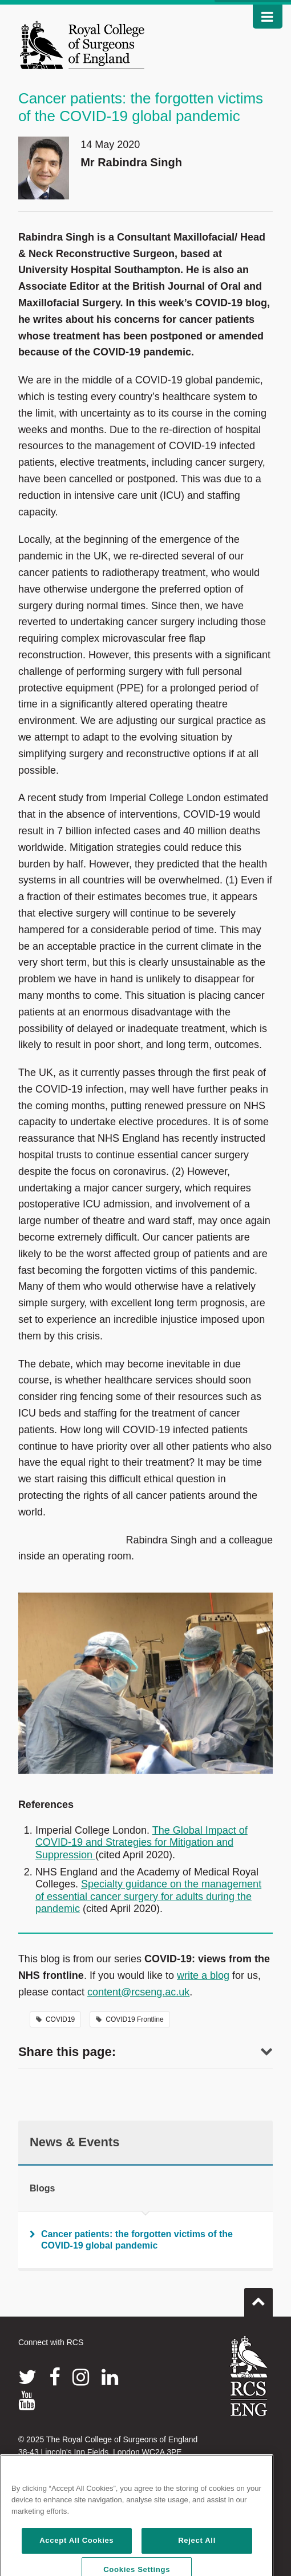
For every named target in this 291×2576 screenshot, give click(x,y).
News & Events (75, 2142)
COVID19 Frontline (129, 2019)
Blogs (42, 2188)
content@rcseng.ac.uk (138, 1992)
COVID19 (55, 2019)
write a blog (203, 1975)
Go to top (258, 2297)
